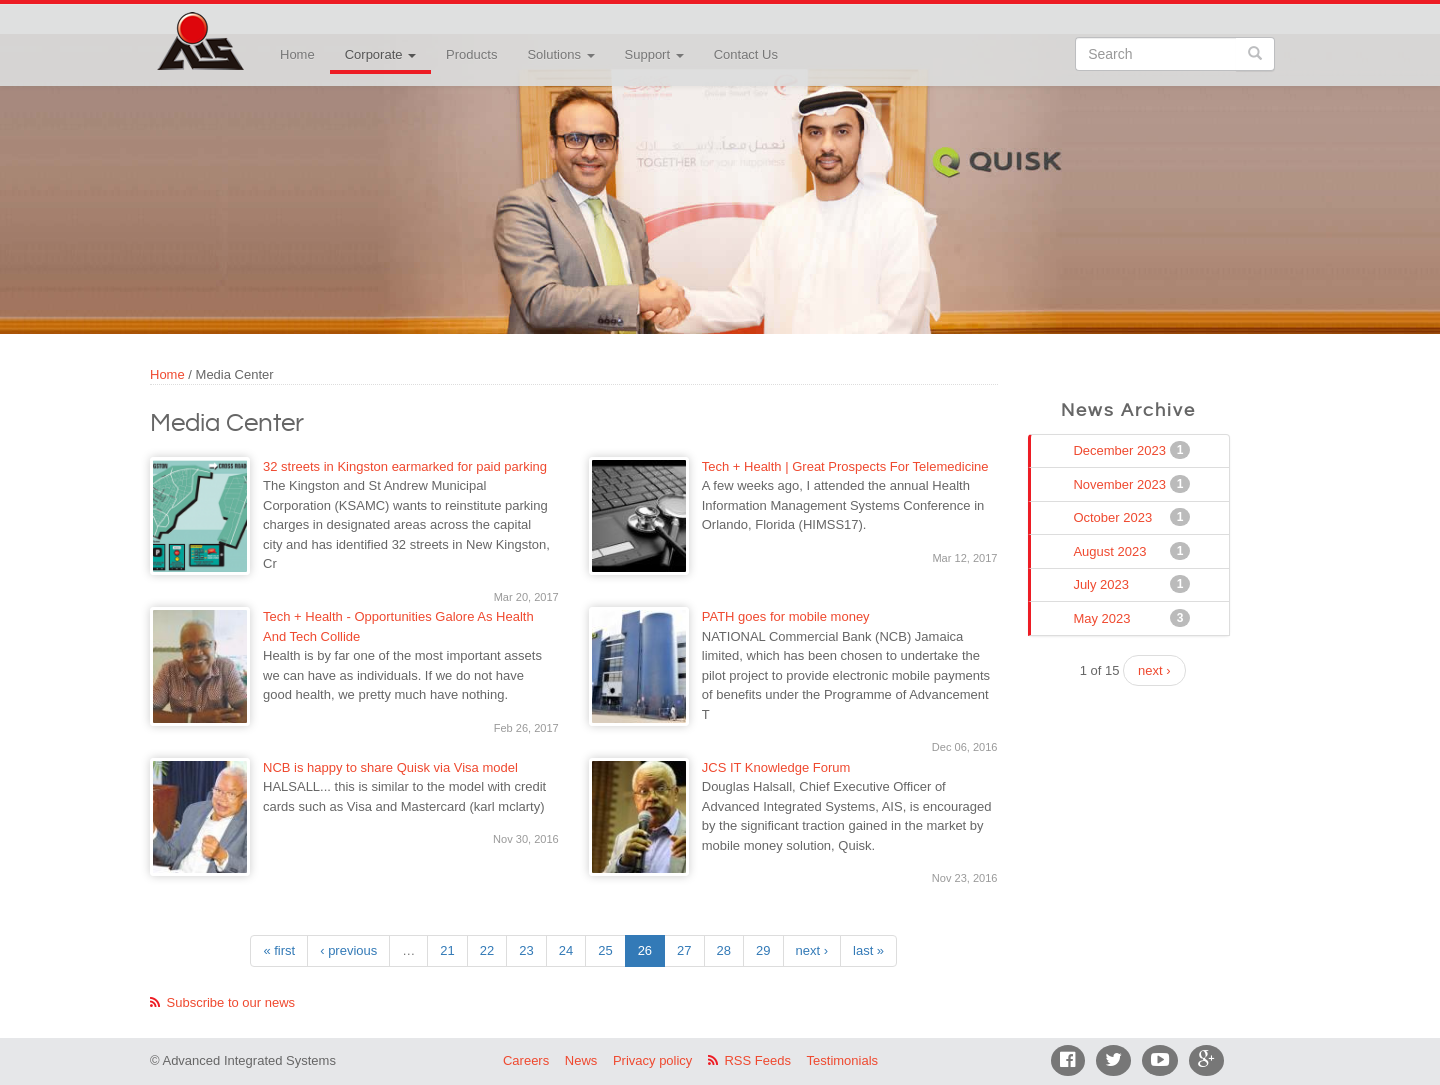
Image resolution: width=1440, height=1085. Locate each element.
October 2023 (1114, 517)
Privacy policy (652, 1060)
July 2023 (1103, 584)
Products (471, 54)
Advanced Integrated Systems (250, 29)
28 (724, 950)
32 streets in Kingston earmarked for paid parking (405, 466)
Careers (526, 1060)
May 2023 (1103, 618)
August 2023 (1111, 551)
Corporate (380, 54)
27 (684, 950)
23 (526, 950)
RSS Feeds (757, 1060)
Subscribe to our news (231, 1002)
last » (868, 950)
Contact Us (746, 54)
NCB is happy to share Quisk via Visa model (390, 767)
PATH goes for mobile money (786, 616)
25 (605, 950)
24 (566, 950)
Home (297, 54)
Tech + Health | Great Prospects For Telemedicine (845, 466)
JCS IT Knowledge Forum (776, 767)
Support (654, 54)
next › (812, 950)
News (581, 1060)
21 (447, 950)
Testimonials (843, 1060)
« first (279, 950)
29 (763, 950)
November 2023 (1121, 484)
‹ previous (348, 950)
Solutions (560, 54)
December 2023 (1121, 450)
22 (487, 950)
